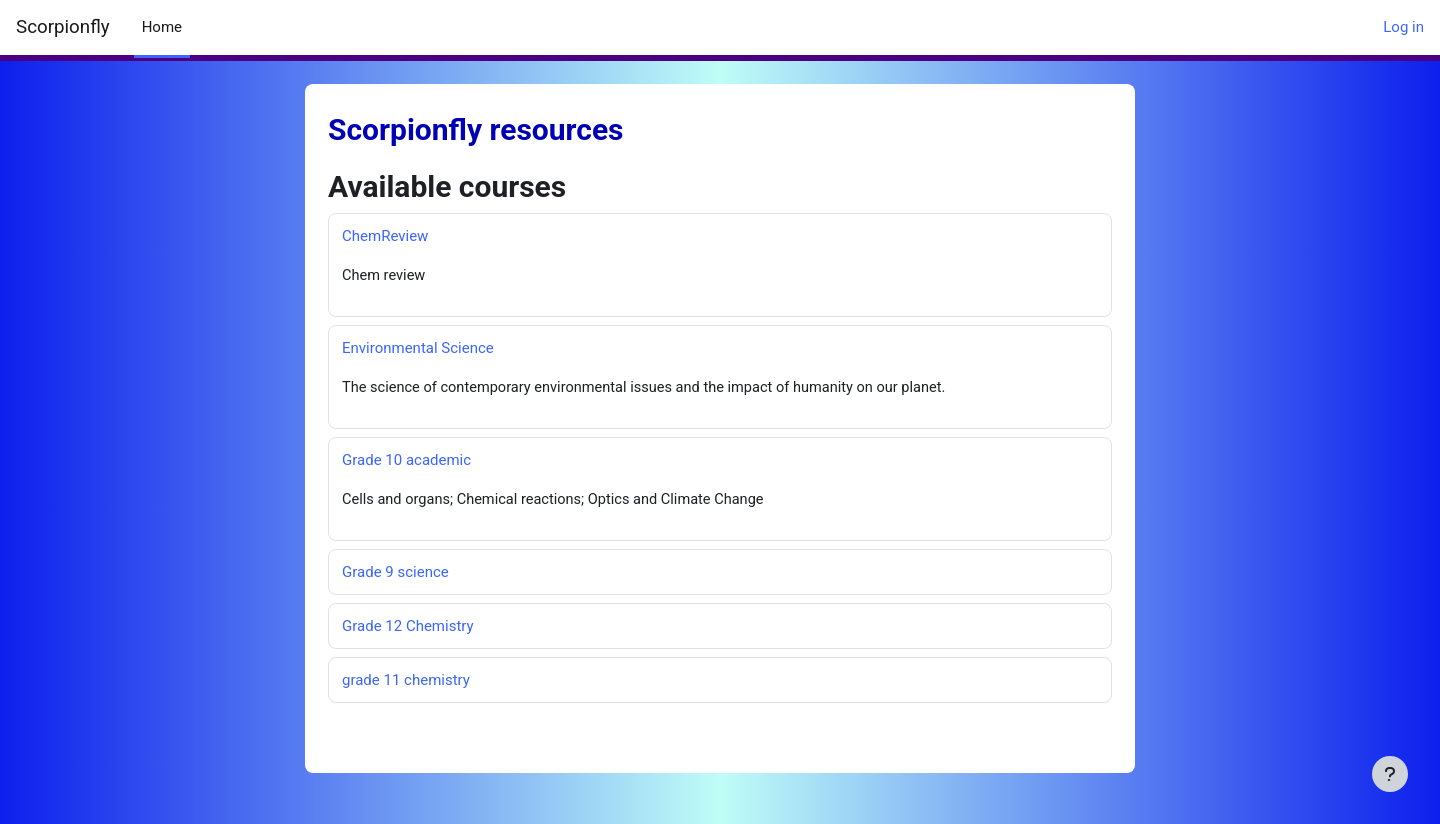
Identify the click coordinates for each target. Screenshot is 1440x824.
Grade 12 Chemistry (408, 628)
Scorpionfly (63, 27)
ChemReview (385, 236)
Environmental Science (418, 349)
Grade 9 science (395, 574)
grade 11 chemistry (406, 682)
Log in (1403, 27)
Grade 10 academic (406, 461)
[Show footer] (1390, 774)
